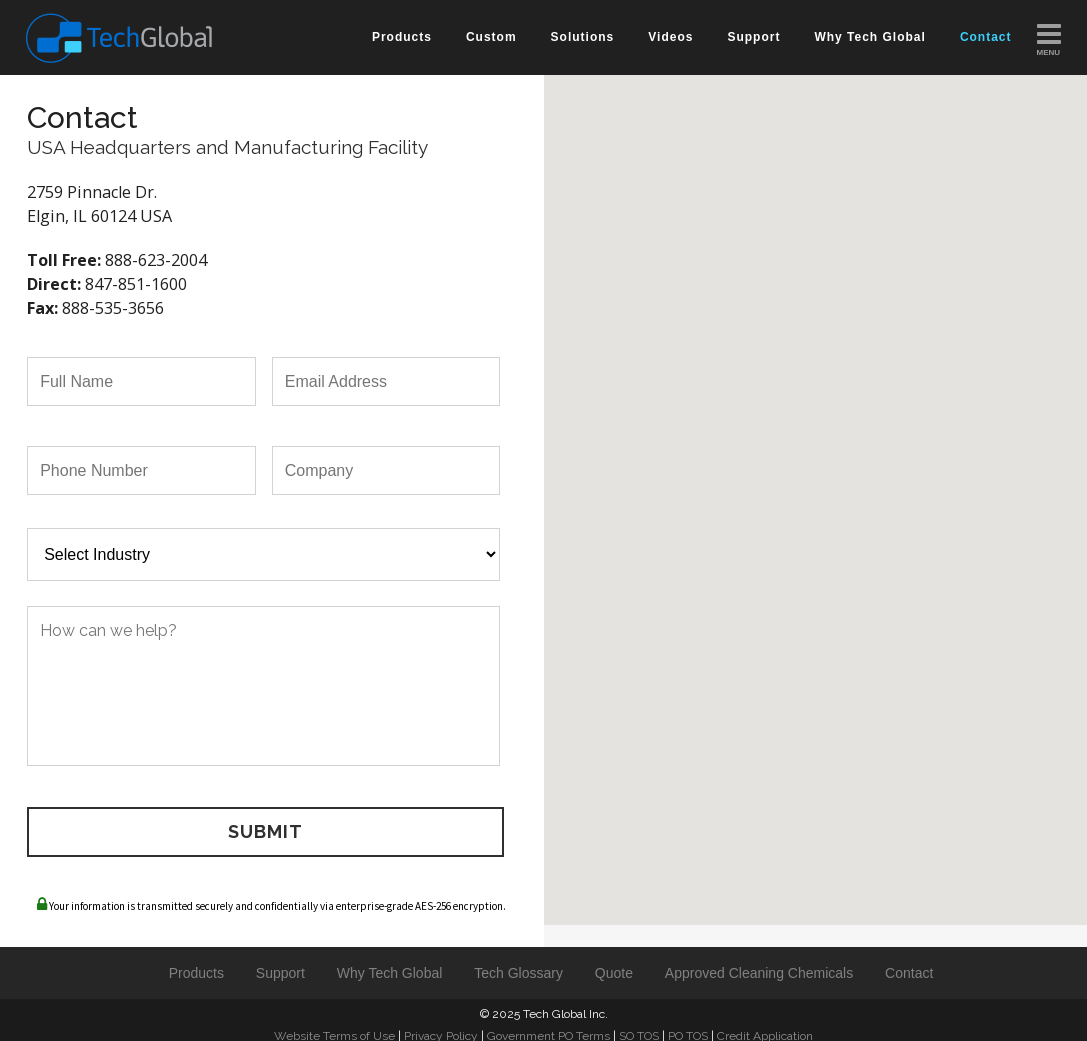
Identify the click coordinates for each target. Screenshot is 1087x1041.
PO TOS (688, 1026)
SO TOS (639, 1026)
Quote (614, 962)
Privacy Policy (441, 1026)
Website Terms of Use (334, 1026)
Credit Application (765, 1026)
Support (280, 962)
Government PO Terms (548, 1026)
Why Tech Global (390, 962)
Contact (909, 962)
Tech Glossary (518, 962)
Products (196, 962)
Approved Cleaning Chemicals (759, 962)
